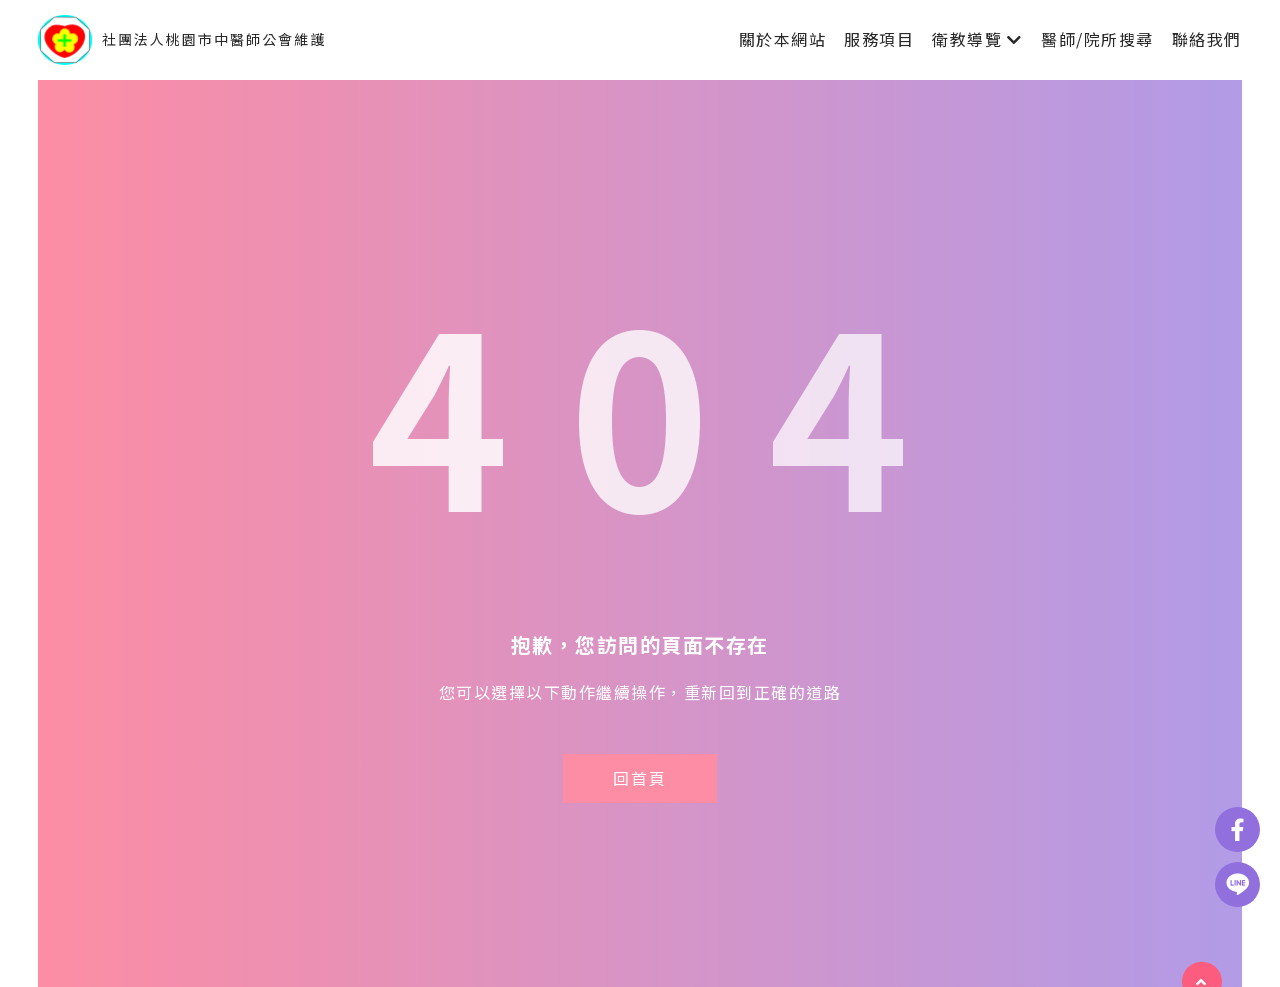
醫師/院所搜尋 (1097, 39)
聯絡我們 (1207, 39)
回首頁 (640, 778)
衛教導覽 (967, 39)
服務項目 (879, 39)
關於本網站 (783, 39)
